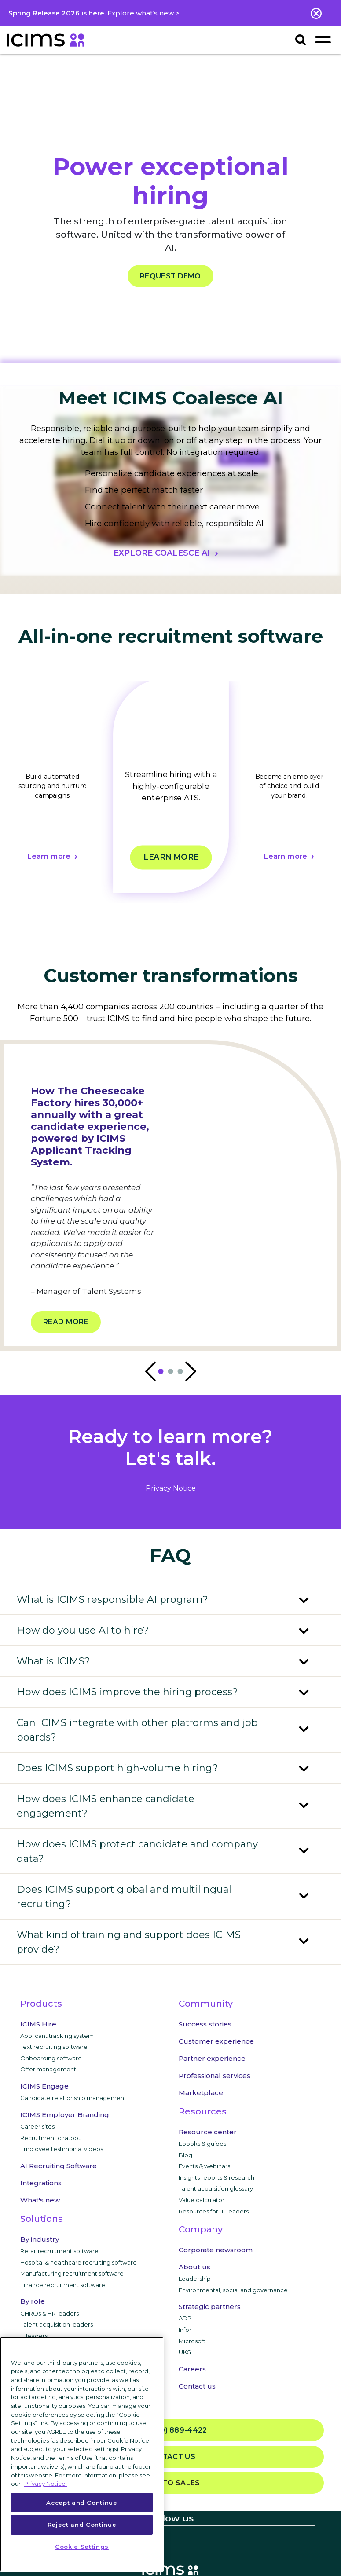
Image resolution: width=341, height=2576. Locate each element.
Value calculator (201, 2199)
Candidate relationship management (73, 2097)
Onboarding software (51, 2058)
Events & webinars (204, 2165)
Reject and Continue (82, 2524)
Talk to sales (170, 2483)
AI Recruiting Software (58, 2166)
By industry (39, 2239)
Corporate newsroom (216, 2250)
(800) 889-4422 (170, 2430)
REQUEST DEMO (170, 276)
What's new (40, 2200)
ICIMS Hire (38, 2024)
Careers (192, 2369)
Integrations (41, 2183)
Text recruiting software (54, 2046)
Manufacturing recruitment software (72, 2273)
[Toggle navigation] (322, 39)
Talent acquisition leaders (56, 2324)
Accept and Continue (81, 2502)
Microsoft (192, 2341)
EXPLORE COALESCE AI (162, 553)
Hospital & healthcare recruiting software (78, 2262)
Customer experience (216, 2041)
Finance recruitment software (62, 2284)
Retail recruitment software (59, 2250)
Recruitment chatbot (50, 2137)
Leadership (195, 2278)
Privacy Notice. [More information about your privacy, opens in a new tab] (45, 2483)
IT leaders (34, 2335)
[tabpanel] (171, 791)
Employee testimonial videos (61, 2148)
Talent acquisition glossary (216, 2188)
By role (32, 2301)
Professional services (214, 2075)
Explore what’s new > (143, 13)
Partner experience (212, 2058)
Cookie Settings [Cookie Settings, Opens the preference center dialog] (82, 2546)
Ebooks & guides (202, 2143)
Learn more (48, 857)
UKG (185, 2352)
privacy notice (171, 1488)
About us (194, 2267)
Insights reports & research (216, 2177)
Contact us (197, 2386)
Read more (65, 1322)
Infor (185, 2329)
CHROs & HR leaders (49, 2313)
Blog (185, 2154)
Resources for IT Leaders (214, 2211)
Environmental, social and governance (233, 2290)
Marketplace (201, 2093)
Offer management (48, 2069)
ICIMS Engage (44, 2086)
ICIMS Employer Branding (64, 2115)
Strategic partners (210, 2306)
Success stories (205, 2024)
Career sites (37, 2126)
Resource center (208, 2132)
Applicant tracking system (57, 2035)
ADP (185, 2318)
